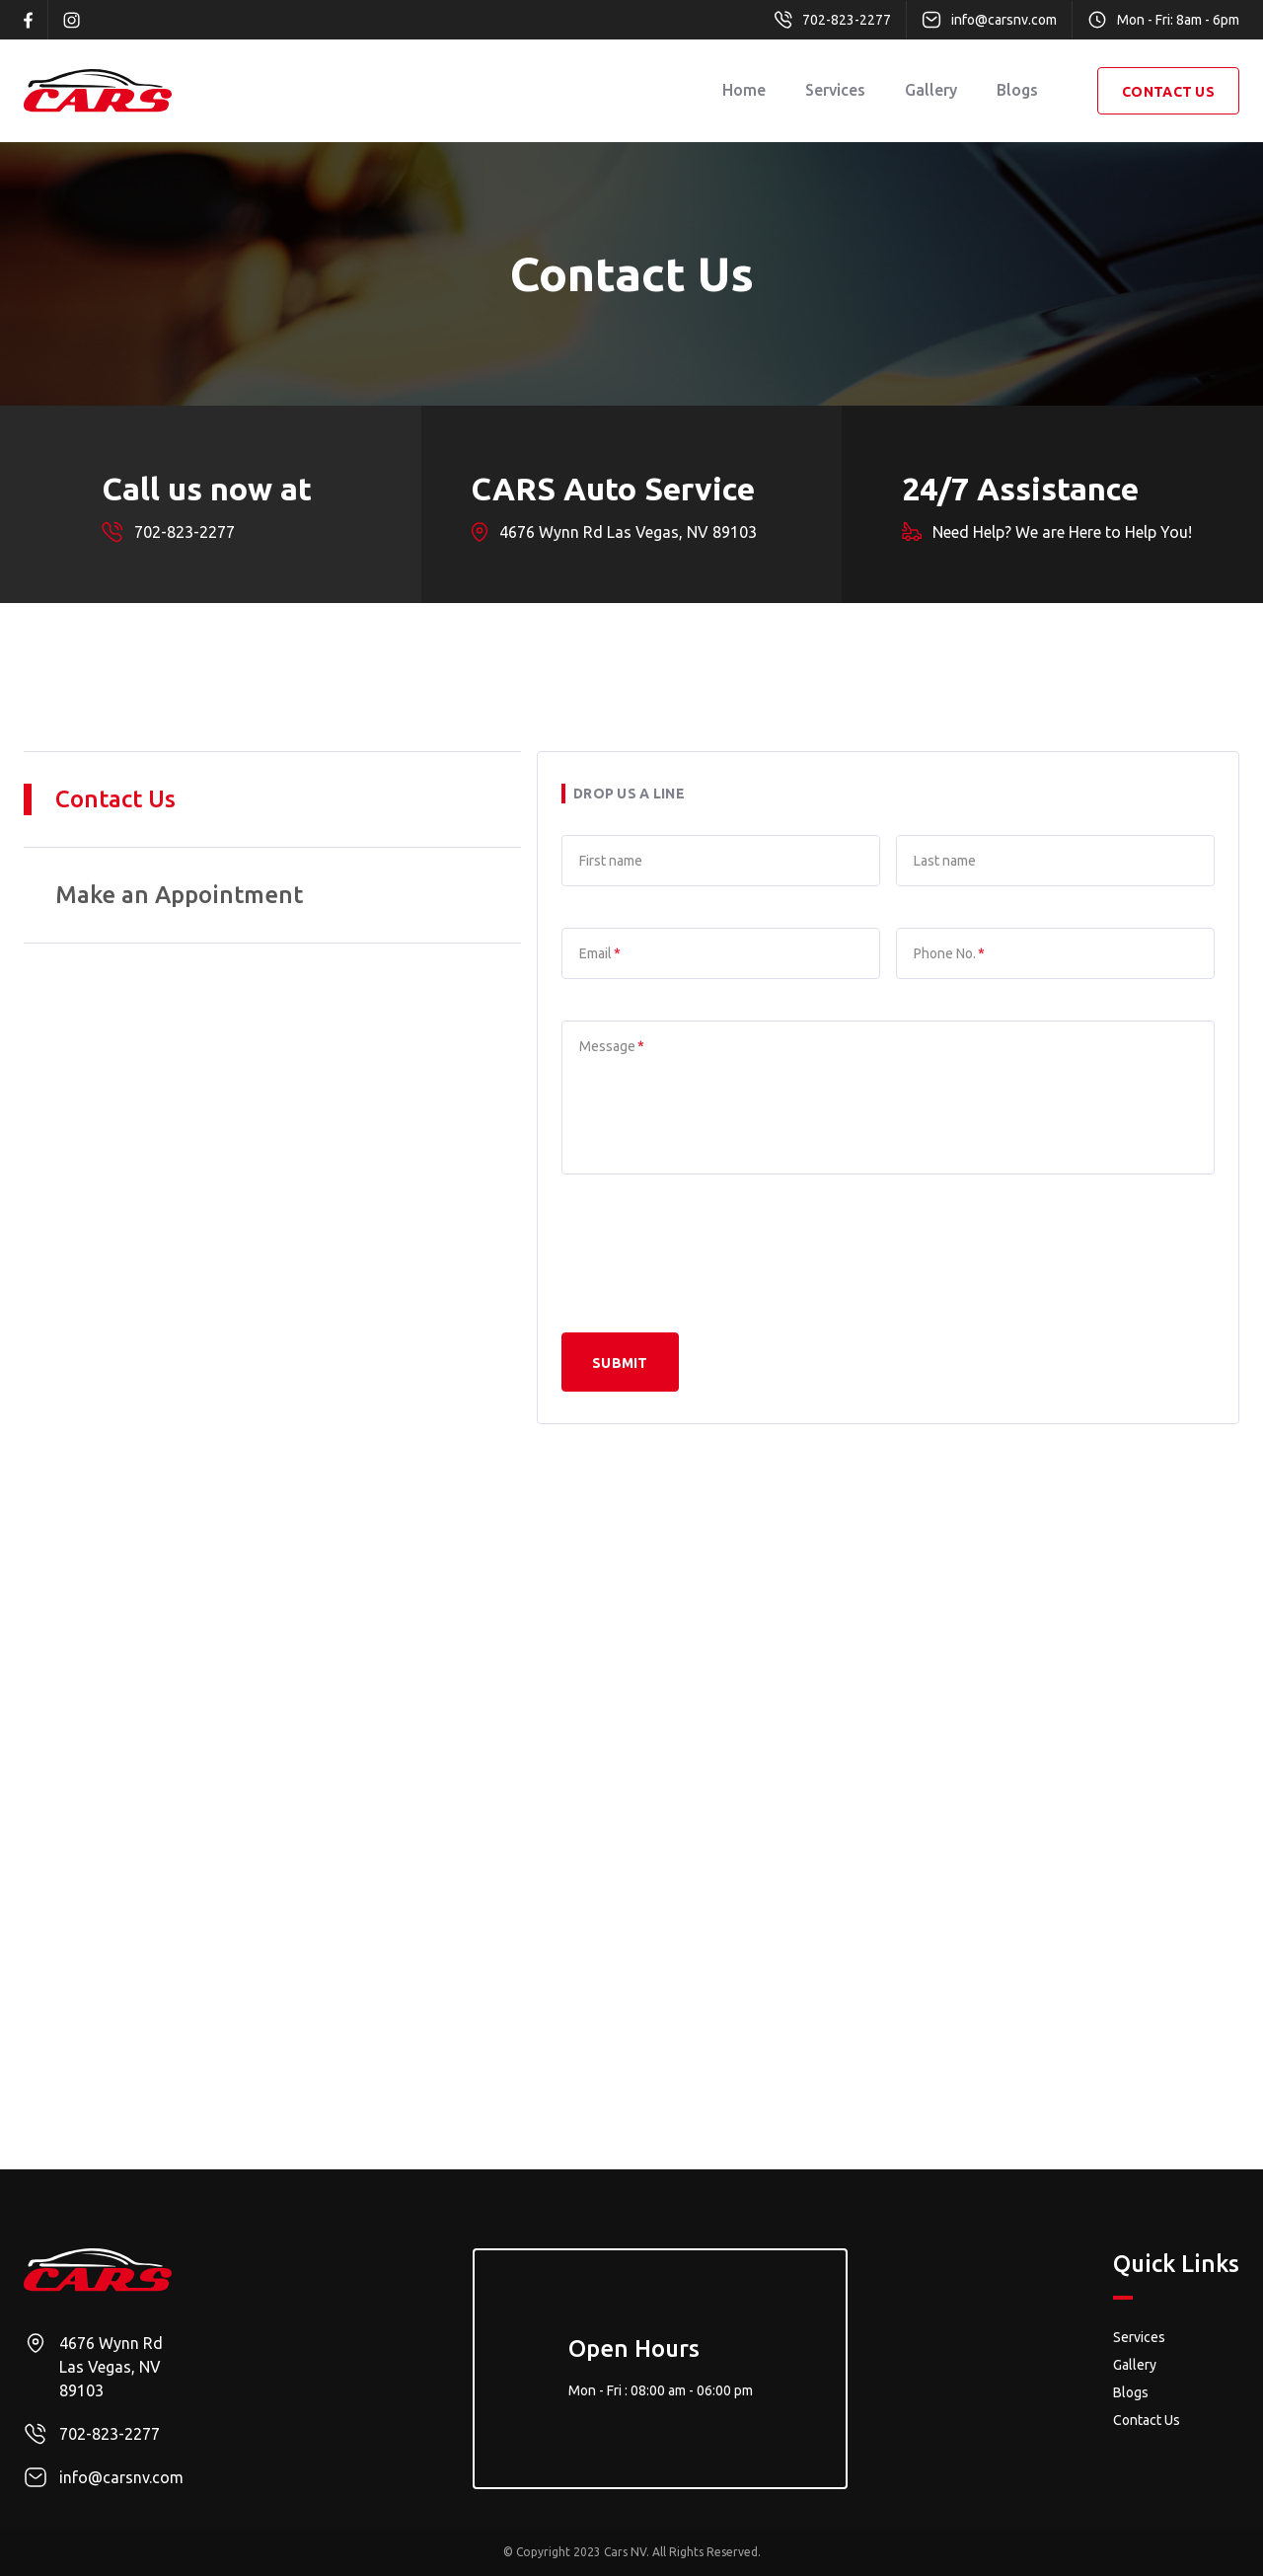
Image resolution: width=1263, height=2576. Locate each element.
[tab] (272, 800)
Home (744, 90)
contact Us (1168, 92)
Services (835, 90)
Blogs (1017, 90)
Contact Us (1146, 2420)
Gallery (931, 90)
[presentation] (711, 1254)
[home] (98, 91)
